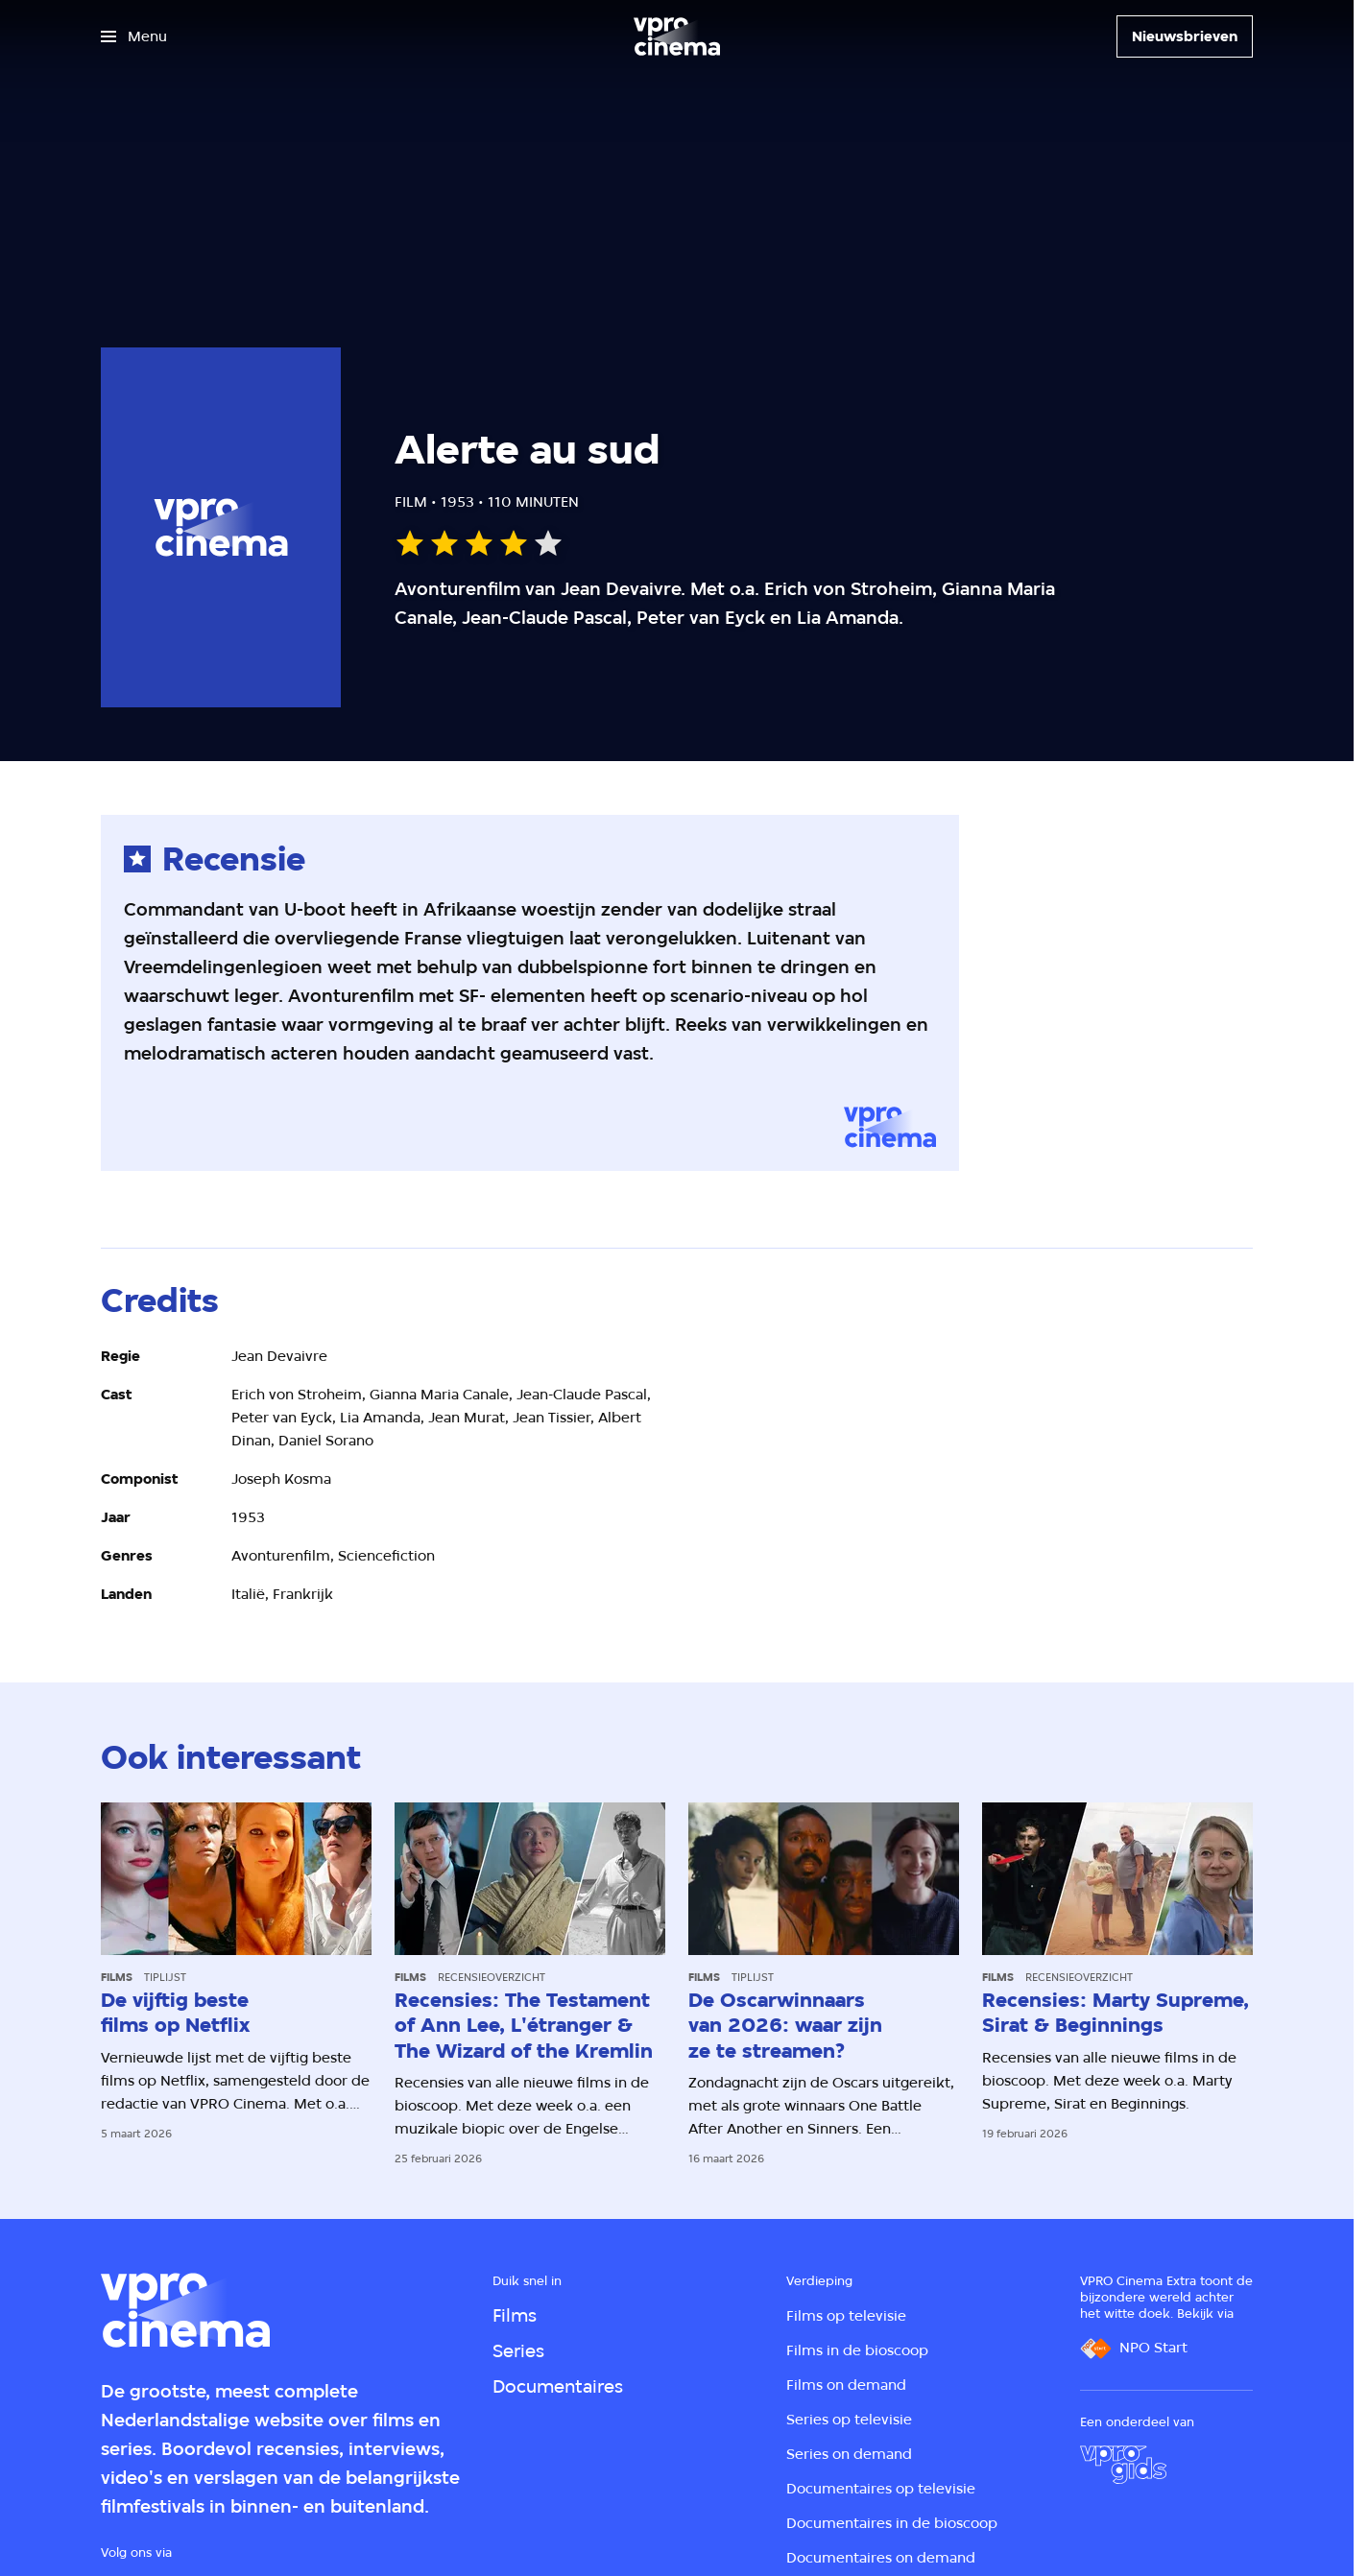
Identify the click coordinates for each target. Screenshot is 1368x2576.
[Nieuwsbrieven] (1184, 36)
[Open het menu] (134, 36)
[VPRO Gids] (1123, 2464)
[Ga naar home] (677, 36)
